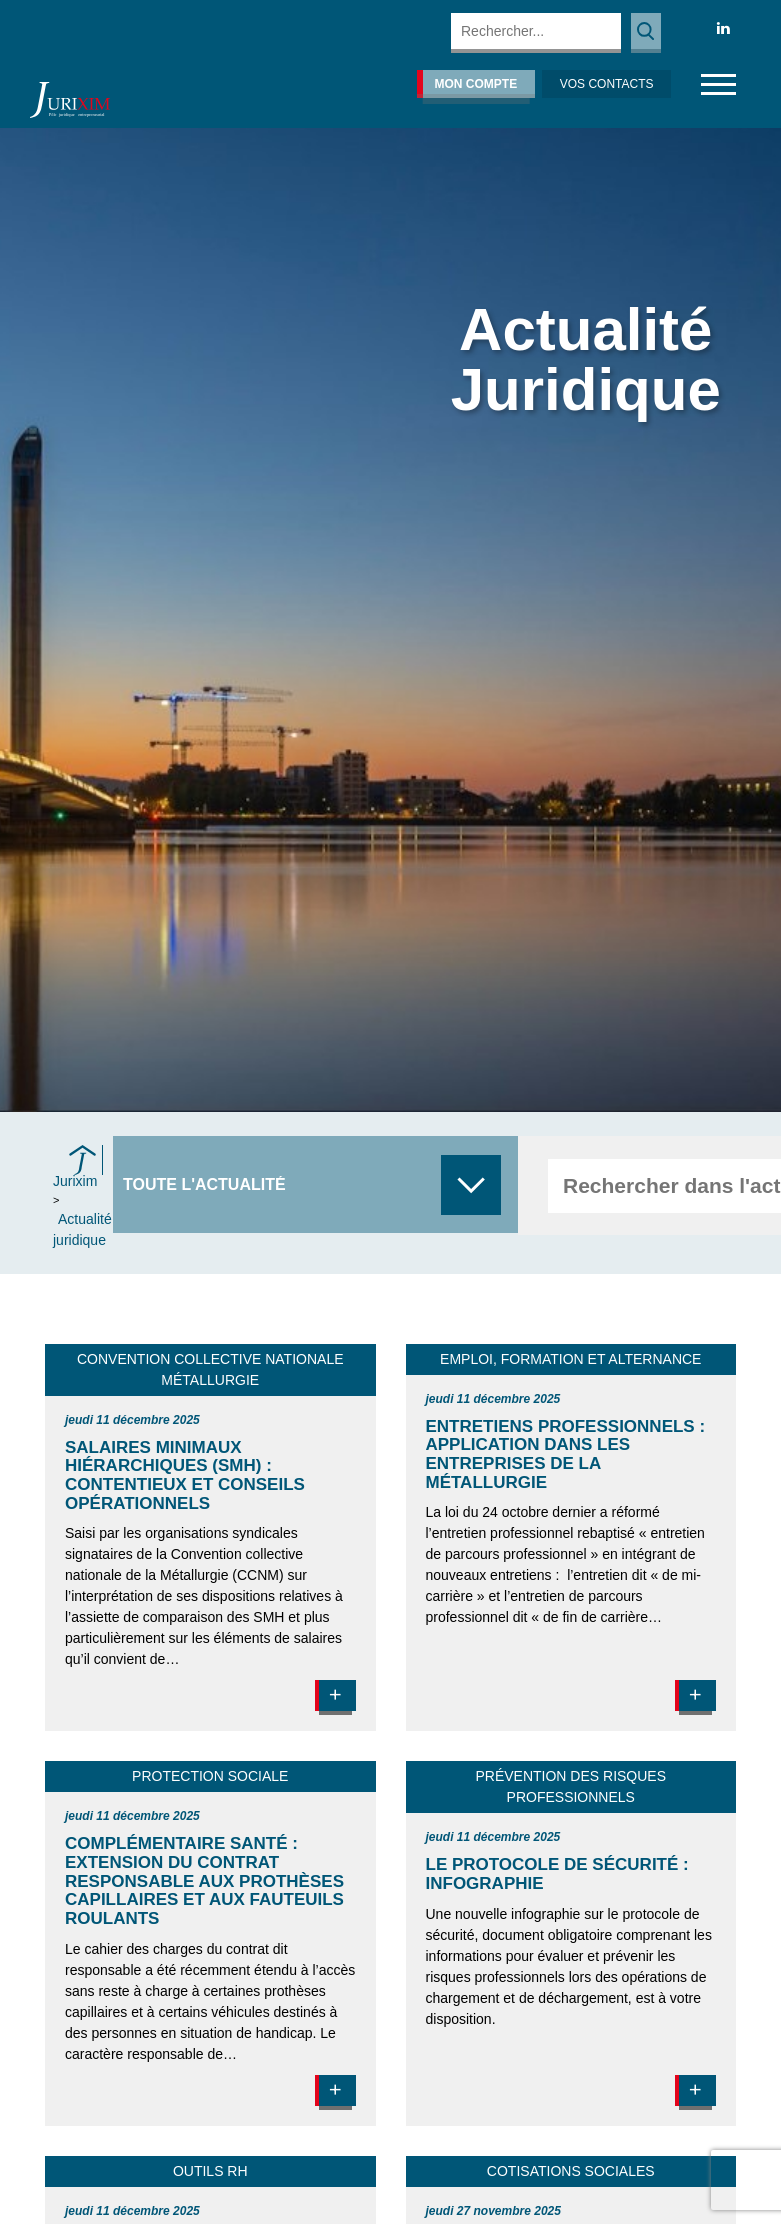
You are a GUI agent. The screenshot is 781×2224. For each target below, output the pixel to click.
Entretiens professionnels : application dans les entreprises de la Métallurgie (566, 1454)
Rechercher (646, 33)
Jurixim (75, 1181)
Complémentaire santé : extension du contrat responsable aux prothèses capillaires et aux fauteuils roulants (204, 1881)
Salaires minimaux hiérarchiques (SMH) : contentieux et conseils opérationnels (185, 1475)
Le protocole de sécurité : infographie (557, 1874)
